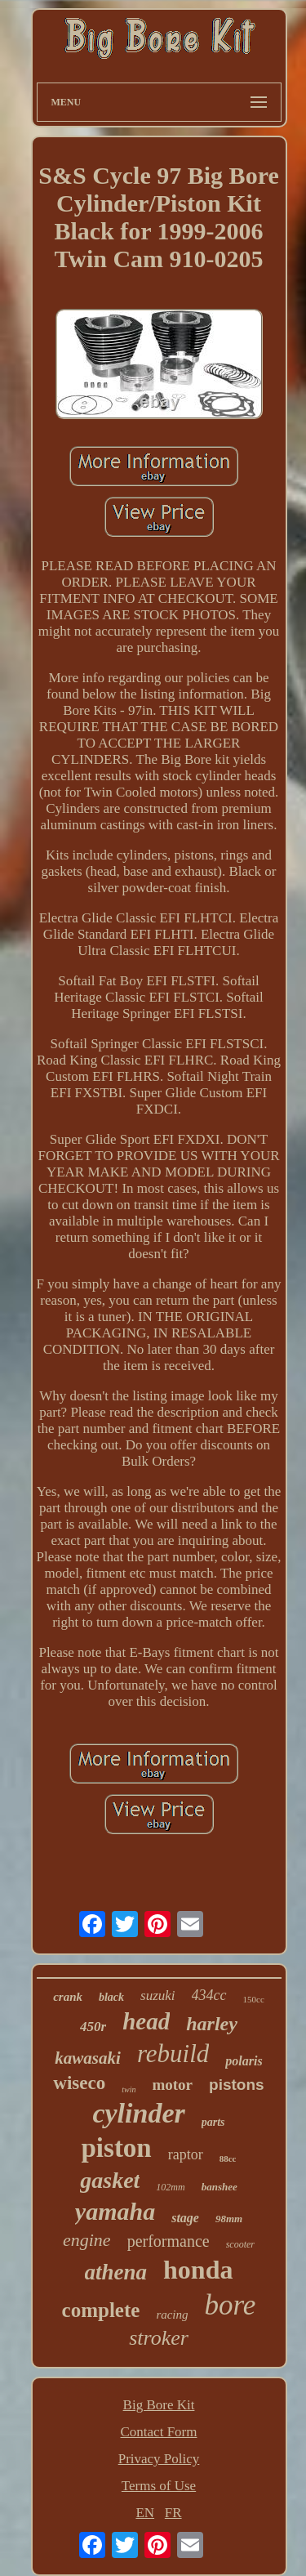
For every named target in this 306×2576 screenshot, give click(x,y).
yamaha (115, 2211)
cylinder (138, 2113)
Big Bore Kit (159, 2405)
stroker (158, 2338)
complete (101, 2310)
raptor (185, 2154)
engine (87, 2240)
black (111, 1997)
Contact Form (159, 2432)
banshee (219, 2187)
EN (144, 2512)
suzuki (157, 1995)
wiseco (79, 2083)
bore (230, 2305)
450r (93, 2026)
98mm (228, 2218)
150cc (253, 1999)
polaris (243, 2061)
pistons (236, 2084)
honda (198, 2269)
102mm (170, 2187)
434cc (209, 1995)
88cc (228, 2158)
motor (172, 2084)
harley (211, 2023)
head (146, 2021)
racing (172, 2314)
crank (67, 1996)
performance (168, 2241)
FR (173, 2512)
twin (128, 2089)
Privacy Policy (159, 2459)
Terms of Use (159, 2485)
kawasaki (88, 2058)
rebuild (173, 2053)
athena (116, 2272)
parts (213, 2122)
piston (117, 2148)
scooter (240, 2244)
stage (185, 2218)
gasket (110, 2180)
